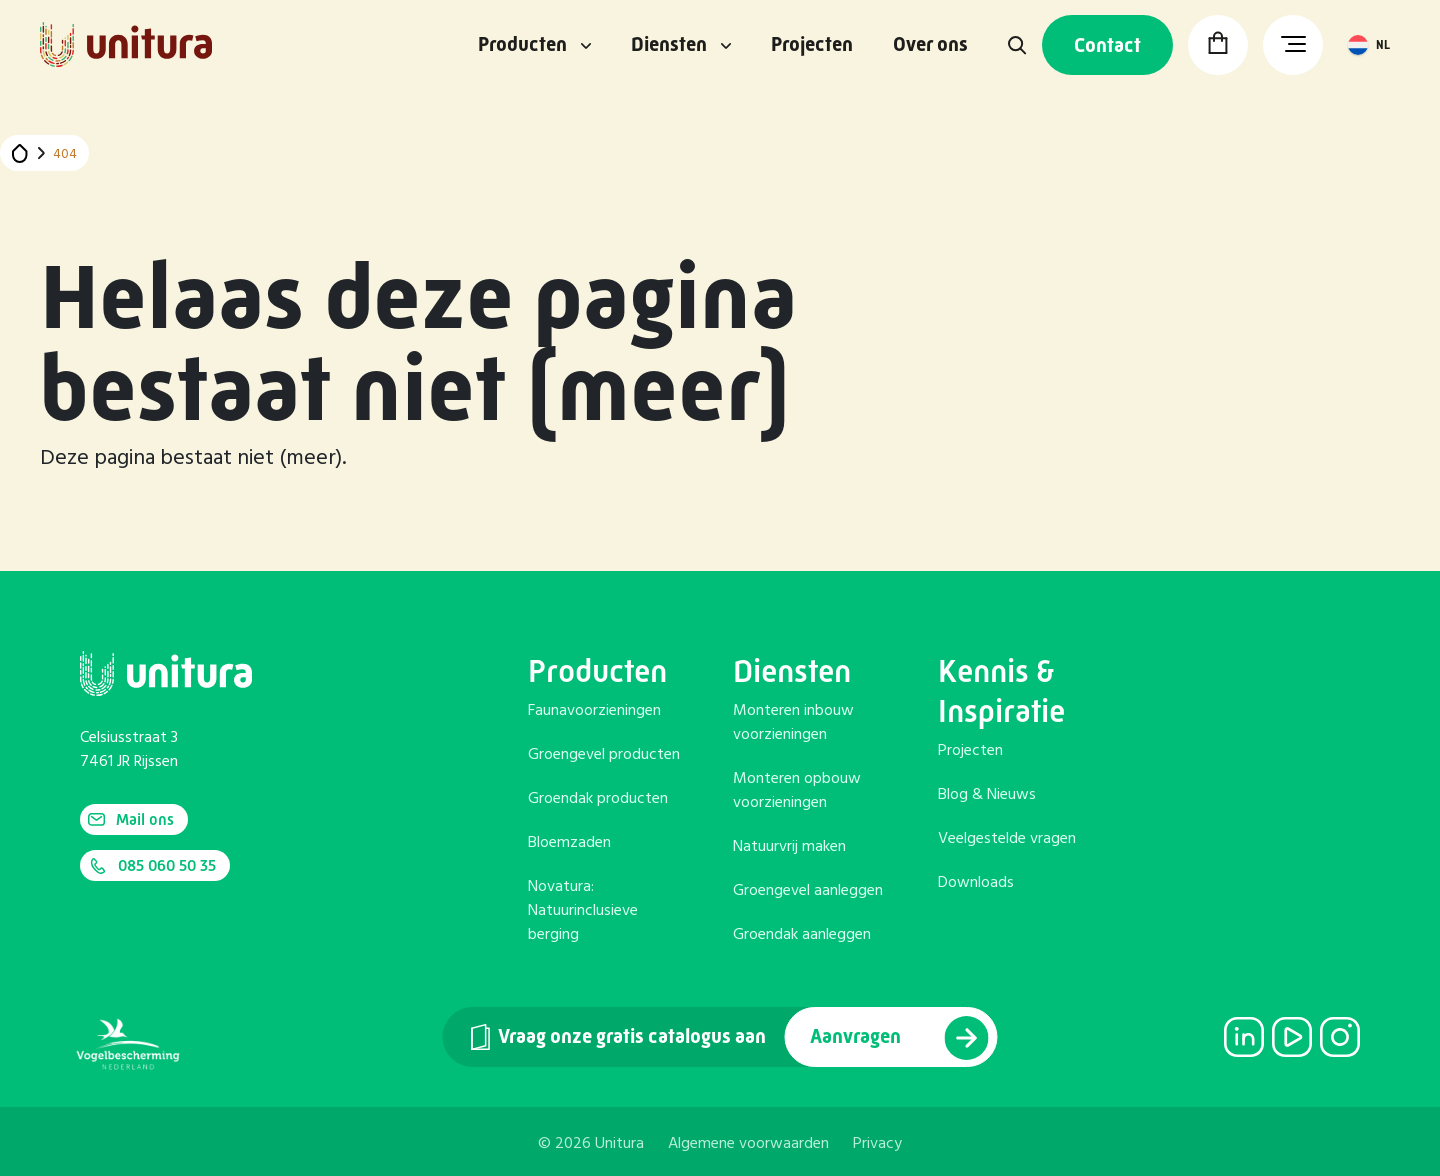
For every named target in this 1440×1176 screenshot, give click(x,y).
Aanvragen (899, 1038)
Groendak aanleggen (802, 935)
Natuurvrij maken (789, 847)
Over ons (930, 45)
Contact (1107, 45)
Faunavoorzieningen (594, 711)
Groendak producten (598, 799)
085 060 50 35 (152, 866)
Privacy (877, 1144)
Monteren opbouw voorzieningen (797, 791)
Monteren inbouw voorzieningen (793, 723)
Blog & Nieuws (987, 795)
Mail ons (131, 819)
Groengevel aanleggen (808, 891)
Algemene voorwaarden (748, 1144)
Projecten (812, 45)
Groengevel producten (604, 755)
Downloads (976, 883)
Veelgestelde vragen (1007, 839)
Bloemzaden (569, 843)
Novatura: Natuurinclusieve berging (583, 911)
